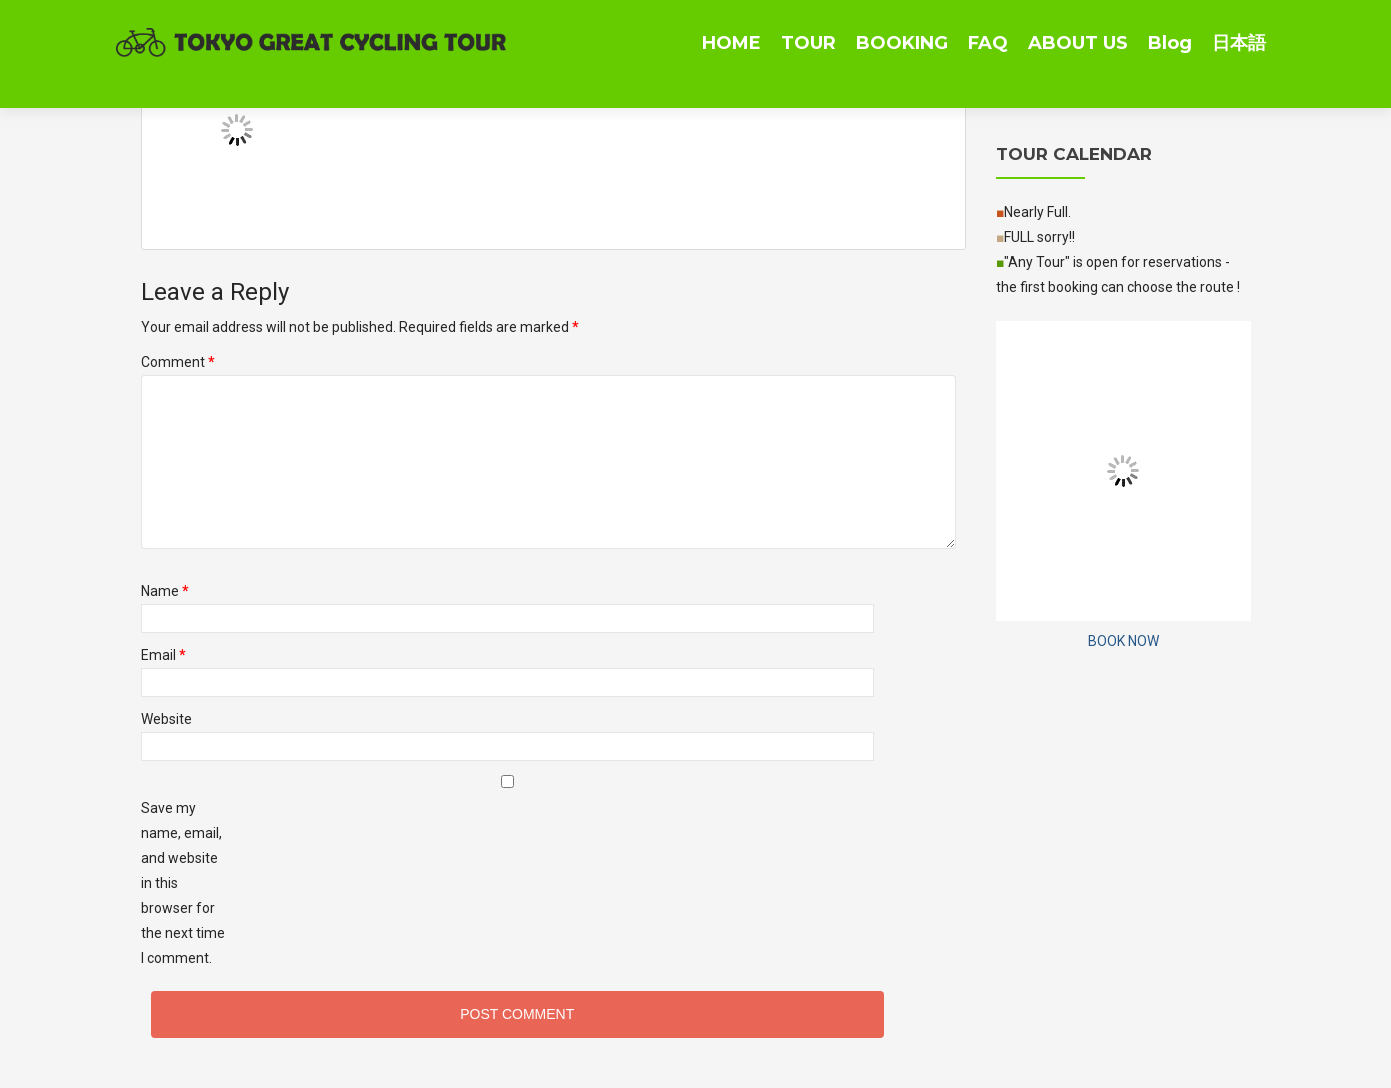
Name (165, 591)
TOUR (808, 43)
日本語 (1239, 43)
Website (166, 719)
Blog (1170, 43)
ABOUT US (1078, 43)
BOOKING (902, 43)
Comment (178, 362)
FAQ (988, 43)
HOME (731, 43)
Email (163, 655)
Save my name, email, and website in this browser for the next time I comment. (183, 883)
